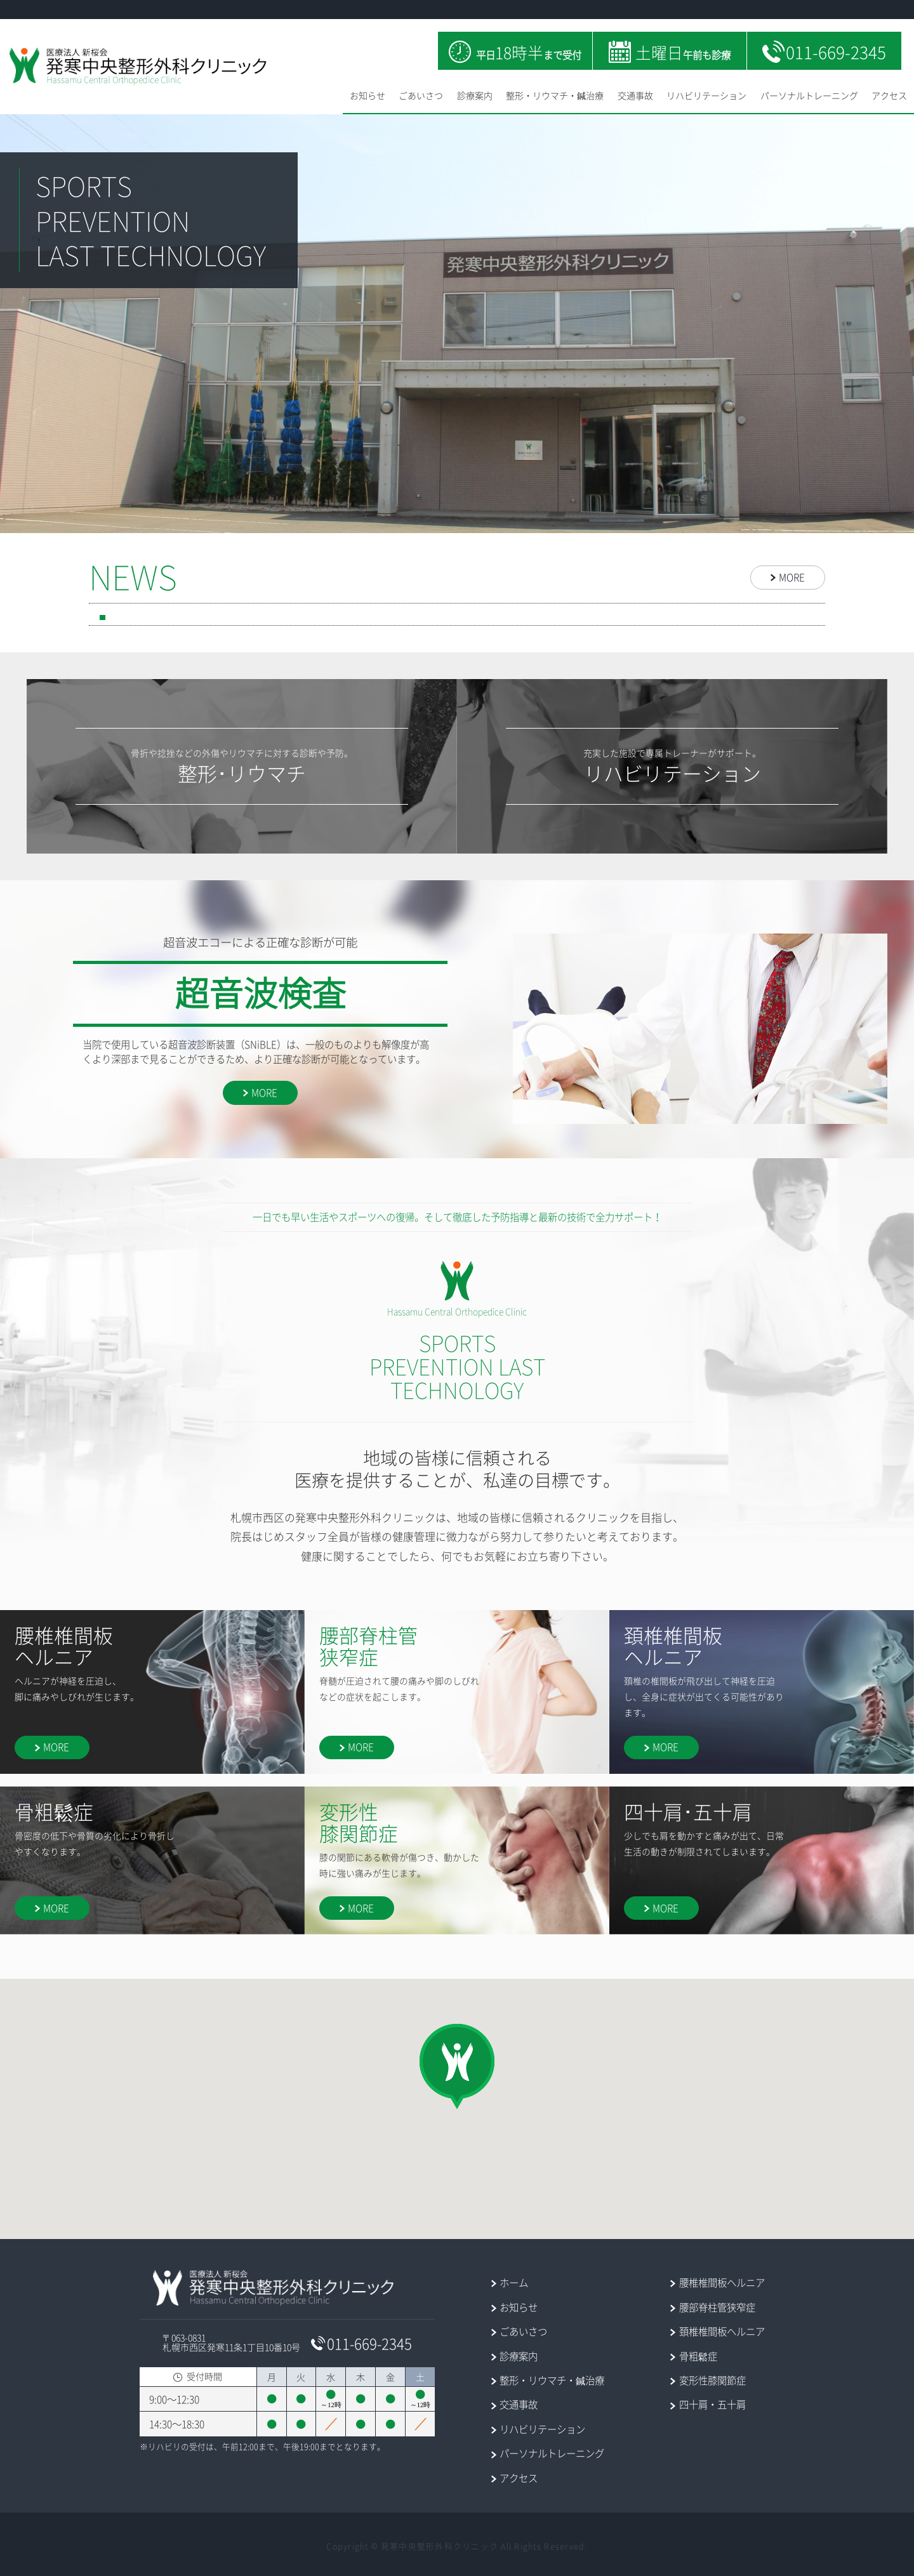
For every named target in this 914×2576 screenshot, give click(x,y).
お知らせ (367, 95)
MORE (792, 577)
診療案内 (475, 95)
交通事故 (635, 95)
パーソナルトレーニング (809, 95)
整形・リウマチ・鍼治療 (555, 95)
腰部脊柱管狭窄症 (717, 2307)
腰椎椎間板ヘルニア (722, 2282)
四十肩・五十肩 (712, 2404)
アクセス (889, 95)
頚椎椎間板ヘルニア (722, 2331)
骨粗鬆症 (698, 2356)
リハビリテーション (706, 95)
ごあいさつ (421, 95)
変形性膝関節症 (712, 2380)
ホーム (514, 2282)
